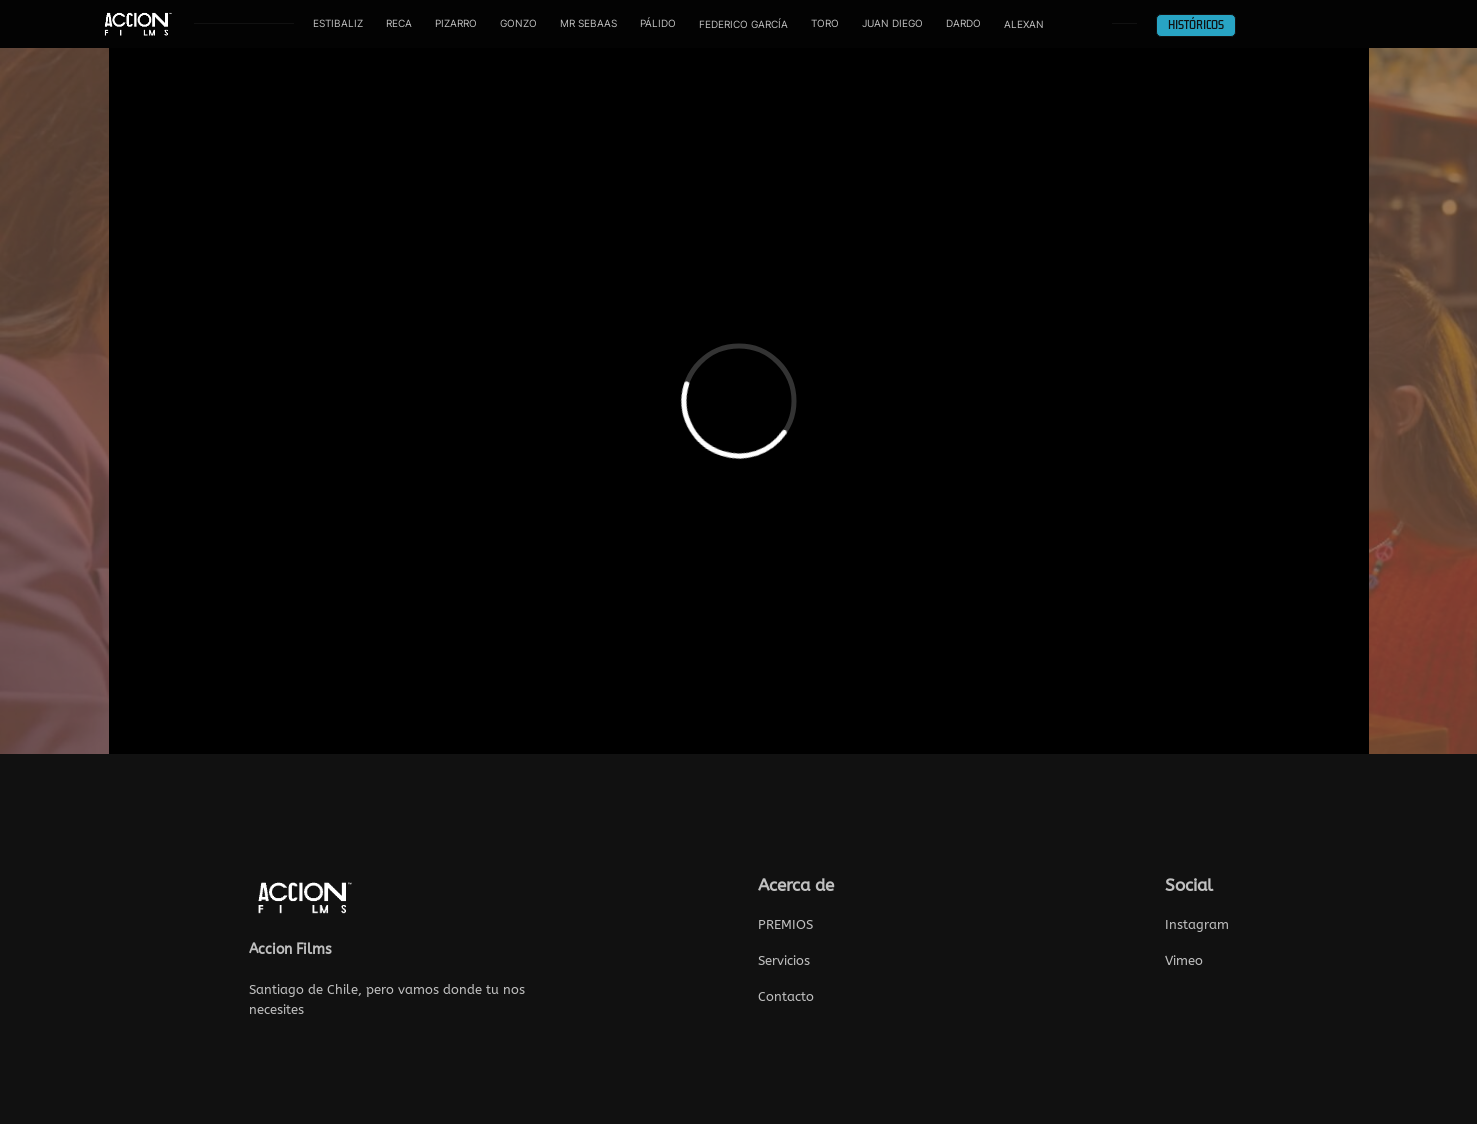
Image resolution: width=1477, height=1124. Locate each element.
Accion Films (290, 949)
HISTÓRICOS (1196, 25)
